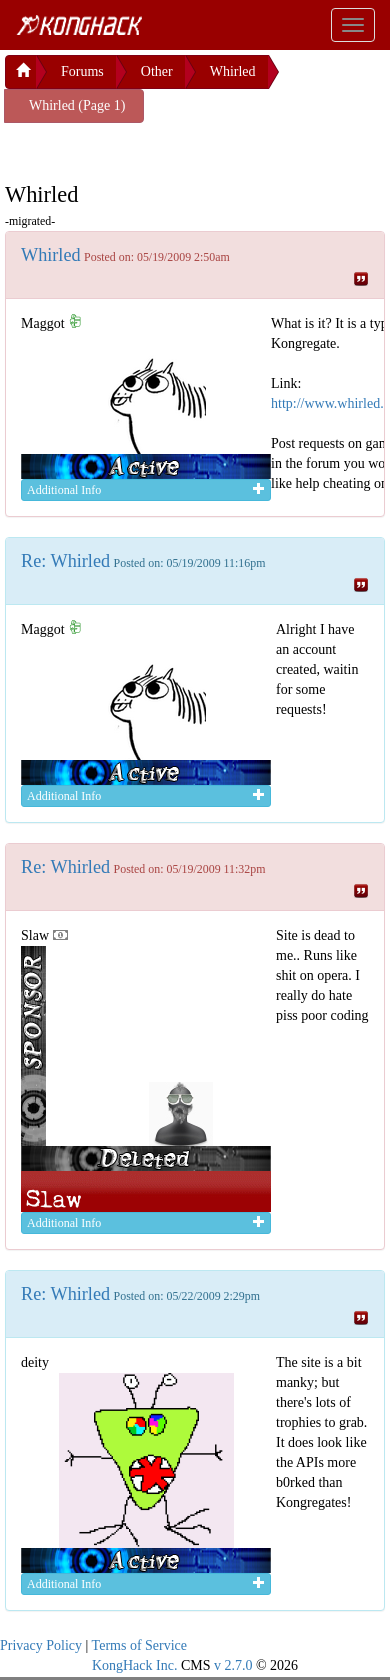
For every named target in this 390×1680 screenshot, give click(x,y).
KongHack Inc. (135, 1665)
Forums (82, 71)
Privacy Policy (41, 1645)
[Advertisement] (165, 148)
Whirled (233, 71)
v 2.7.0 (233, 1665)
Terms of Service (139, 1645)
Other (157, 71)
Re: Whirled (65, 561)
